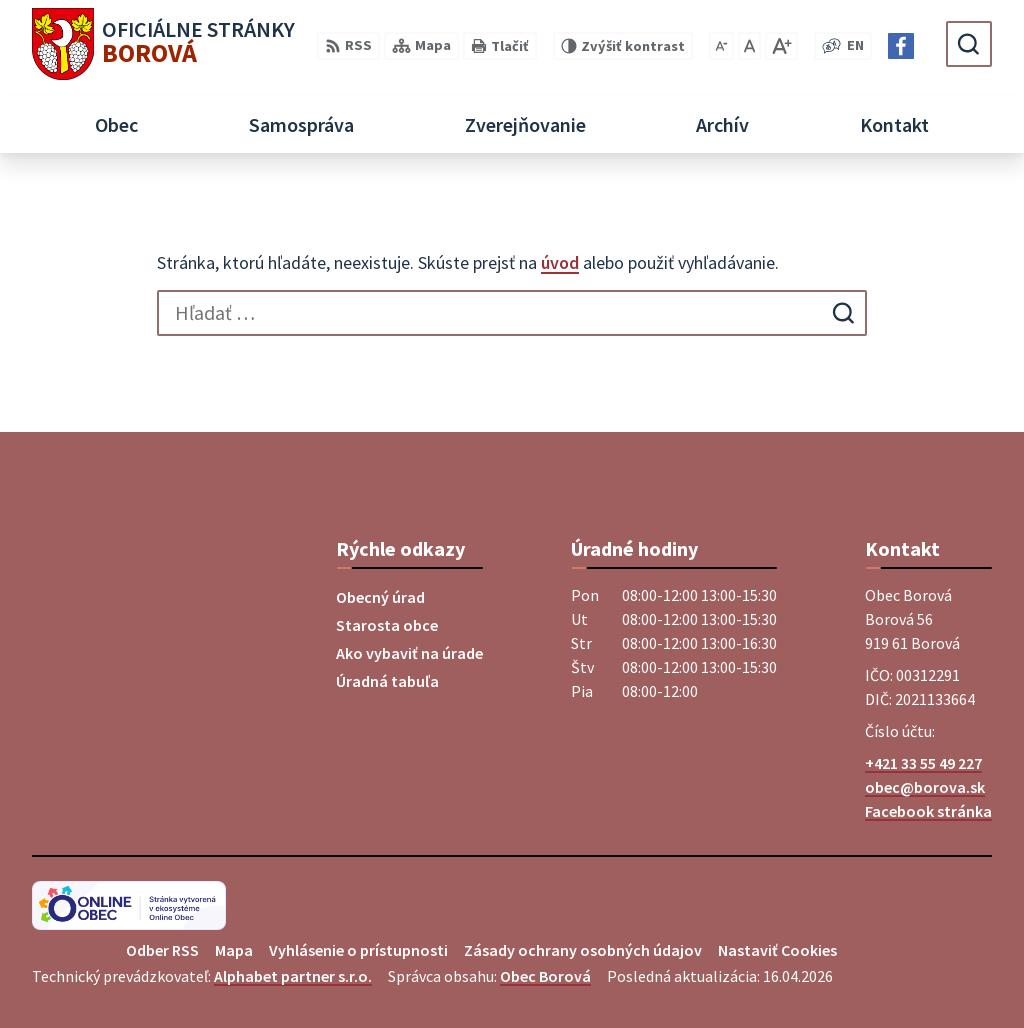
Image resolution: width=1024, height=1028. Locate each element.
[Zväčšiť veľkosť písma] (781, 46)
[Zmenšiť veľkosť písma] (721, 46)
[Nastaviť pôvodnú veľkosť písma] (749, 46)
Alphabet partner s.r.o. (293, 976)
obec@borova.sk (925, 787)
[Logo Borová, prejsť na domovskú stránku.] (163, 44)
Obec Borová (545, 976)
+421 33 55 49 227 (923, 763)
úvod (560, 262)
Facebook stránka (928, 811)
